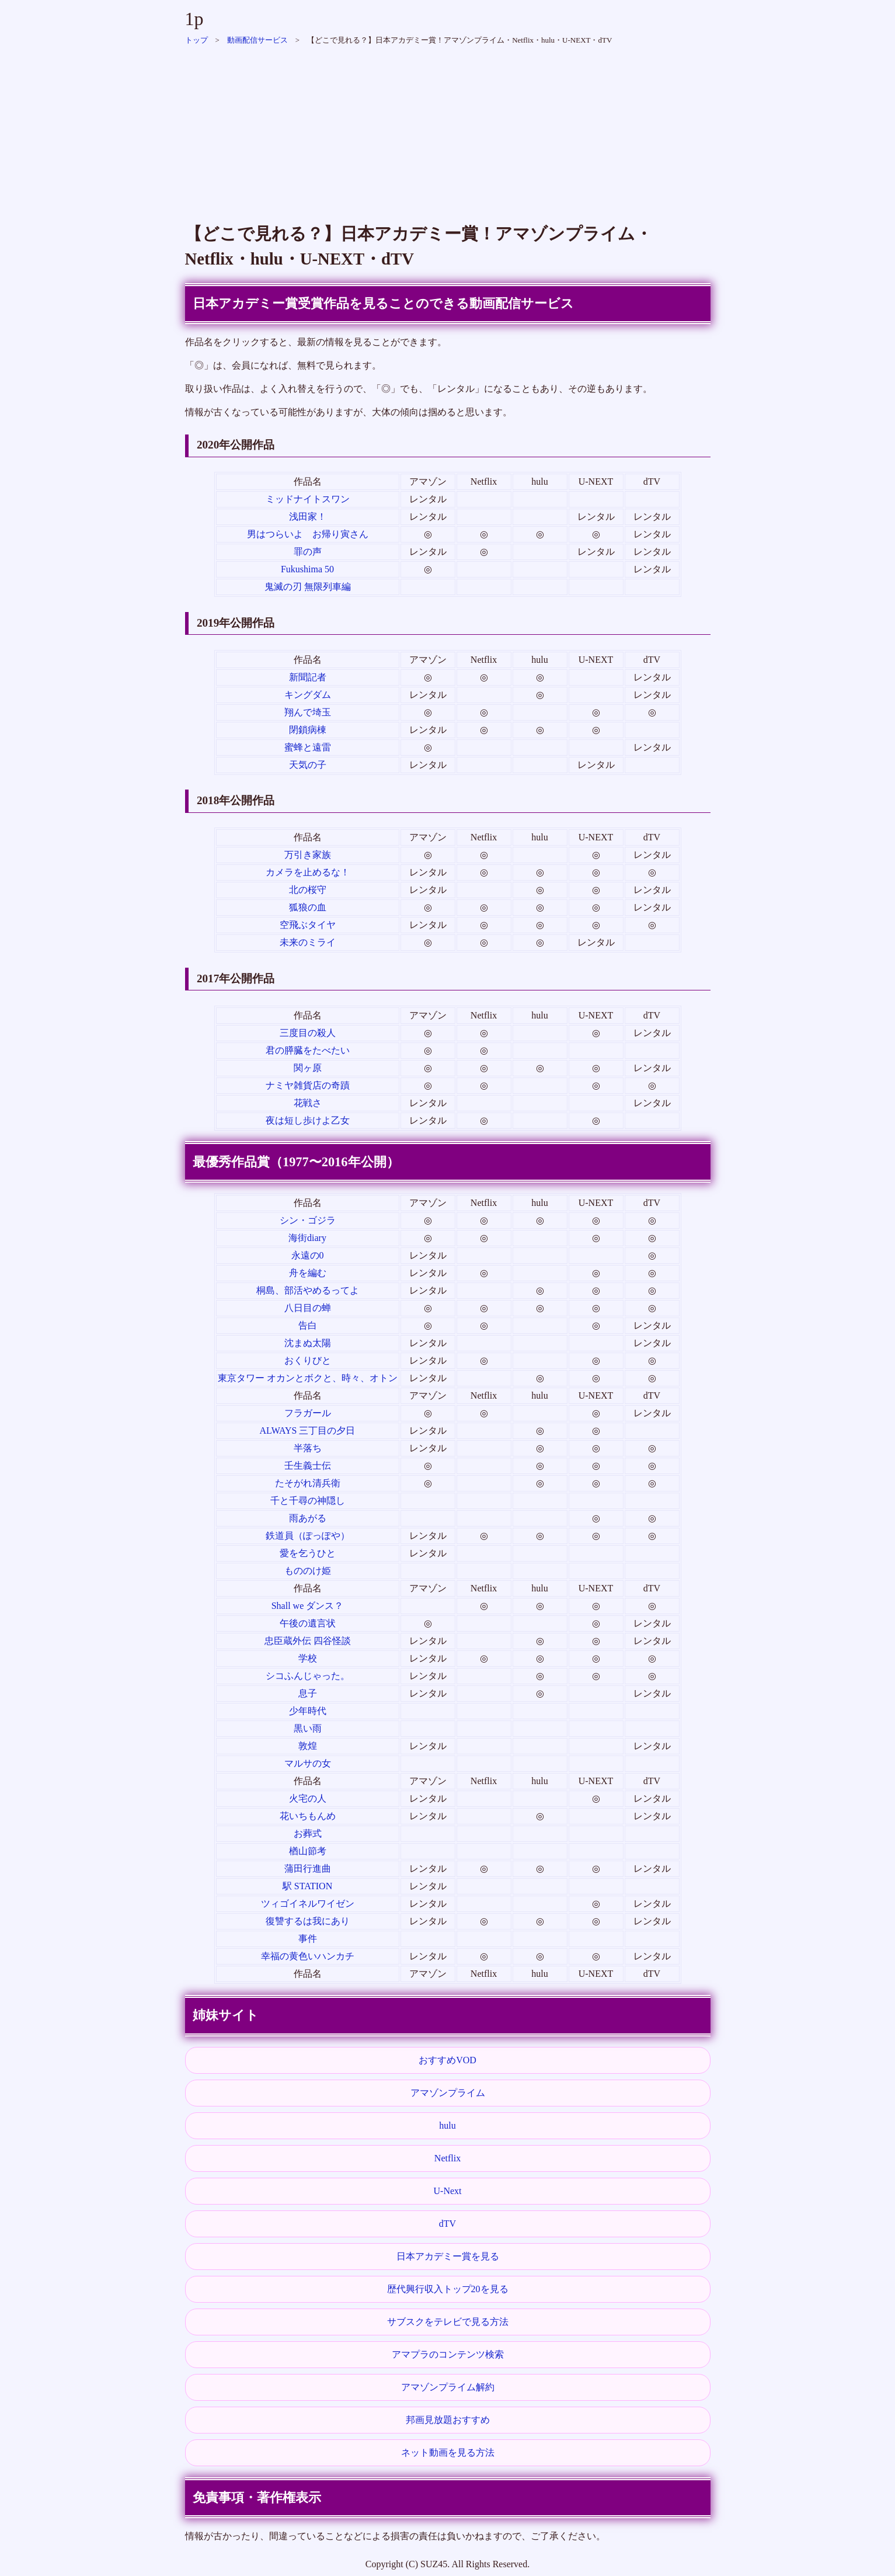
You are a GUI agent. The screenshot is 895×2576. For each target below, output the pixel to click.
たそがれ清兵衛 (307, 1483)
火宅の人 (307, 1798)
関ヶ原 (308, 1068)
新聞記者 (307, 677)
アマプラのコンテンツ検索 (448, 2354)
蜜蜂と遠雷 (307, 747)
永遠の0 (307, 1255)
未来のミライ (308, 942)
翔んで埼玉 (307, 712)
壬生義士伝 (307, 1465)
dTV (447, 2224)
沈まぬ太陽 (307, 1343)
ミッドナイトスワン (308, 499)
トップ (196, 40)
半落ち (308, 1448)
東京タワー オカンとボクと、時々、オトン (308, 1378)
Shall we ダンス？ (307, 1606)
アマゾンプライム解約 (447, 2387)
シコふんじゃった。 (308, 1676)
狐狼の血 (307, 907)
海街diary (307, 1238)
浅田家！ (307, 517)
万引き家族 (307, 855)
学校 (307, 1658)
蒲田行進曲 (307, 1868)
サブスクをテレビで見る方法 (448, 2322)
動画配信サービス (257, 40)
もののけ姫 (307, 1571)
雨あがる (307, 1518)
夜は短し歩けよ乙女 (308, 1120)
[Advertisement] (448, 128)
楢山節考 (307, 1851)
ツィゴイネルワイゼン (307, 1903)
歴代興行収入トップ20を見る (448, 2289)
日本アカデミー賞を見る (447, 2256)
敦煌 (307, 1746)
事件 (307, 1939)
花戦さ (308, 1103)
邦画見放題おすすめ (448, 2420)
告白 (307, 1325)
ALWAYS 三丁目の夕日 (307, 1430)
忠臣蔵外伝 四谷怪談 (307, 1641)
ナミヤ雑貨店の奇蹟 (308, 1085)
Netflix (447, 2158)
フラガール (307, 1413)
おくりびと (307, 1360)
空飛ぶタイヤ (308, 925)
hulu (447, 2125)
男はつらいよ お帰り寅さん (307, 534)
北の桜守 (307, 890)
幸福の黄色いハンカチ (307, 1956)
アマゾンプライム (447, 2093)
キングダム (307, 695)
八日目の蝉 (307, 1308)
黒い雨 (308, 1728)
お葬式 (308, 1833)
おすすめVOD (447, 2060)
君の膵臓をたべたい (308, 1050)
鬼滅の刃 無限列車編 (307, 587)
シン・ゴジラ (308, 1220)
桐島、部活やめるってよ (307, 1290)
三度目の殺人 (308, 1033)
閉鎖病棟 (307, 730)
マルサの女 (307, 1763)
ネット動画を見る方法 (447, 2452)
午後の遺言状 (308, 1623)
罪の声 (308, 552)
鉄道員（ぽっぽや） (308, 1536)
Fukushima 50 (307, 569)
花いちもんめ (308, 1816)
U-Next (448, 2191)
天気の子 (307, 765)
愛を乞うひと (308, 1553)
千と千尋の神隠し (307, 1501)
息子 (307, 1693)
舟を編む (307, 1273)
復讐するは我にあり (308, 1921)
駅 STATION (307, 1886)
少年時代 (307, 1711)
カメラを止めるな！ (308, 872)
